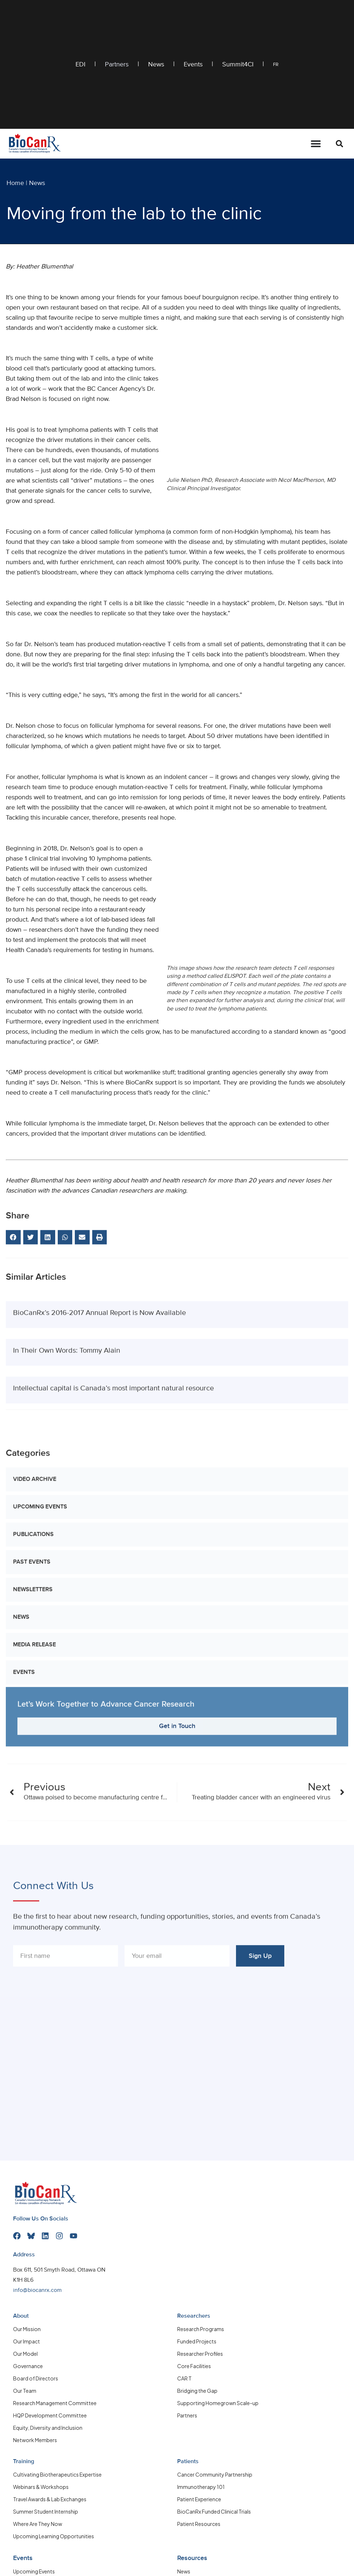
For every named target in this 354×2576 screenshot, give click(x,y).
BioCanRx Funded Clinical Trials (214, 2511)
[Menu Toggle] (315, 143)
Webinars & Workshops (41, 2486)
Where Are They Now (37, 2523)
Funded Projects (196, 2341)
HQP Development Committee (50, 2415)
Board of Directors (35, 2378)
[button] (339, 143)
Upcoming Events (40, 1733)
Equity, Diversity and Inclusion (47, 2427)
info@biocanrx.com (37, 2290)
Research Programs (200, 2328)
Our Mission (27, 2328)
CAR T (184, 2378)
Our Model (25, 2353)
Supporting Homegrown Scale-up (218, 2402)
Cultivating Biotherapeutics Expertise (57, 2474)
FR (275, 64)
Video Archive (34, 1706)
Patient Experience (199, 2498)
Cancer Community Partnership (214, 2474)
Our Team (24, 2390)
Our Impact (26, 2341)
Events (193, 64)
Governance (28, 2365)
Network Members (35, 2439)
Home (15, 183)
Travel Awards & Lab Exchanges (49, 2498)
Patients (188, 2461)
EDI (80, 64)
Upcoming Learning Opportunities (53, 2535)
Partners (117, 64)
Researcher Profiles (200, 2353)
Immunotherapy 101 (201, 2486)
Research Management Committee (55, 2402)
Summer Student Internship (45, 2511)
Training (23, 2461)
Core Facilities (194, 2365)
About (21, 2316)
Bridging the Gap (197, 2390)
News (156, 64)
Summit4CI (237, 64)
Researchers (193, 2316)
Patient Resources (198, 2523)
